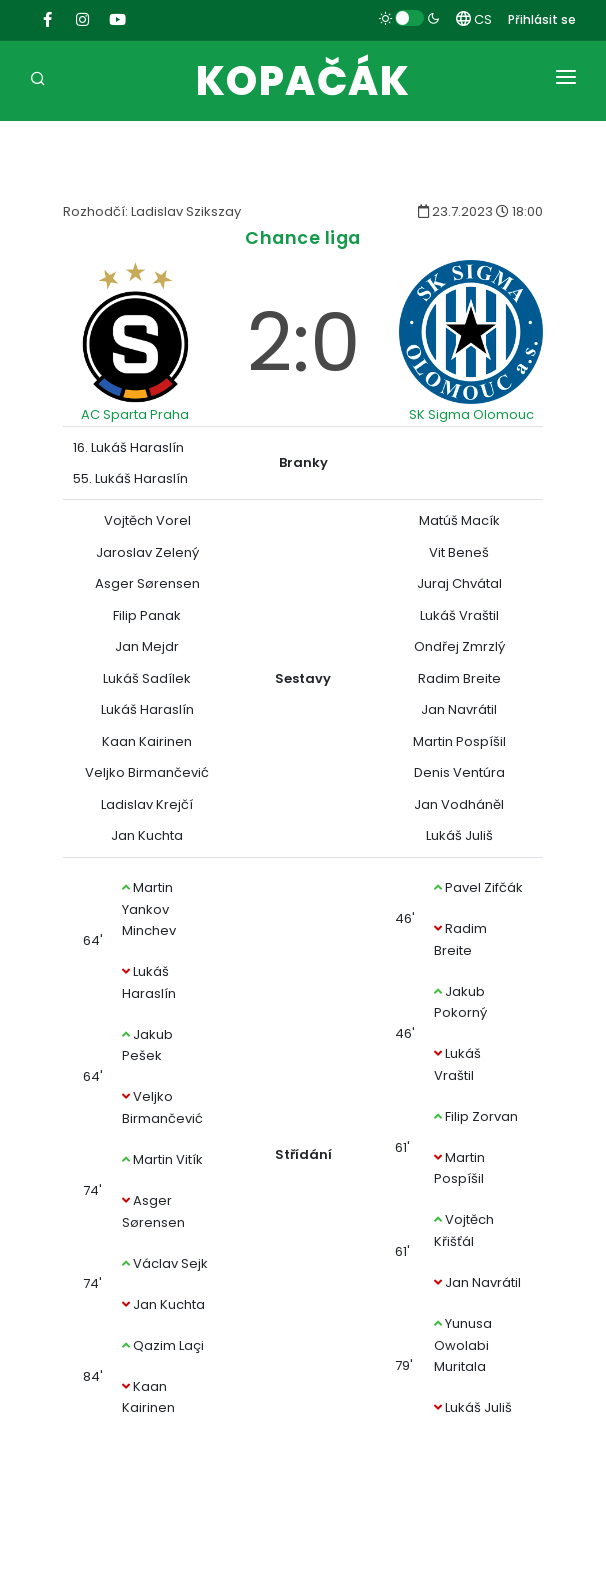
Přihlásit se (542, 19)
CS (474, 19)
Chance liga (303, 237)
